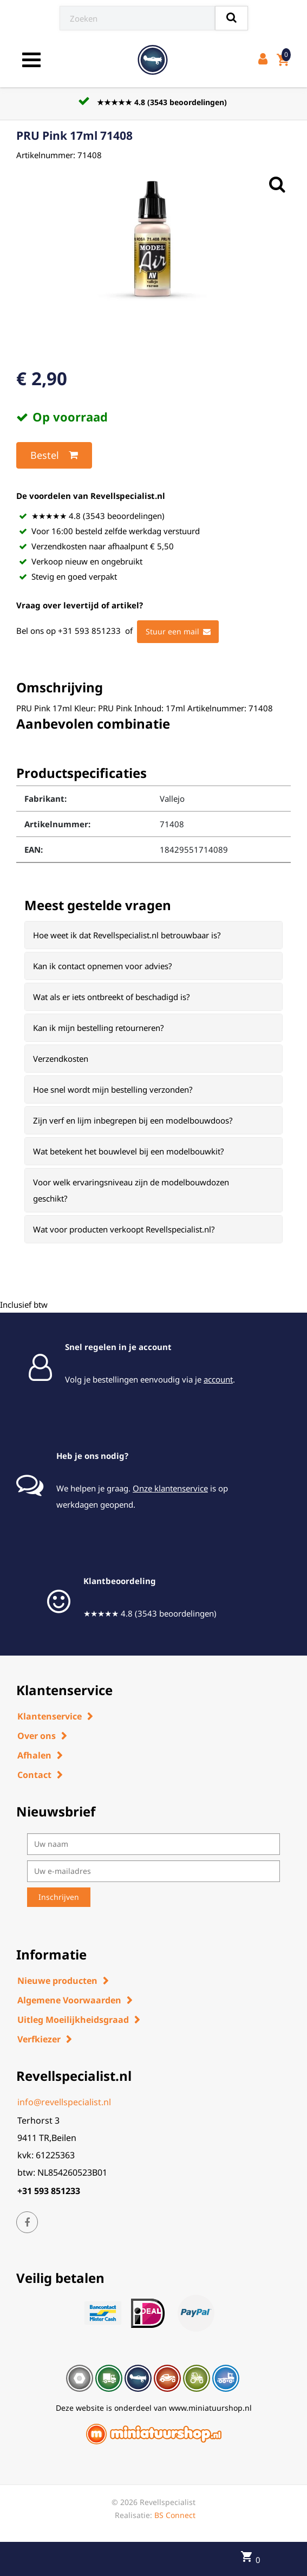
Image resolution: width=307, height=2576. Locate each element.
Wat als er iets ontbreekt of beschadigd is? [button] (111, 996)
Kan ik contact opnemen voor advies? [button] (102, 966)
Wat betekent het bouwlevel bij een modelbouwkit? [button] (128, 1151)
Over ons (36, 1736)
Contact (34, 1775)
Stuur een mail (178, 631)
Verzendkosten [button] (60, 1058)
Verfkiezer (39, 2039)
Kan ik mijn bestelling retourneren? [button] (98, 1027)
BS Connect (174, 2515)
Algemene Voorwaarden (69, 2000)
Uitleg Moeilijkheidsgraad (73, 2020)
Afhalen (34, 1755)
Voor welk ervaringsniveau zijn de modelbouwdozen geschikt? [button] (131, 1190)
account (218, 1379)
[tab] (153, 935)
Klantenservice (49, 1716)
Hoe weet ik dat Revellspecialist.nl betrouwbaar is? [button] (127, 935)
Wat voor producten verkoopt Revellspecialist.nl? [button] (124, 1229)
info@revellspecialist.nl (64, 2102)
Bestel (54, 455)
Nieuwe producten (57, 1981)
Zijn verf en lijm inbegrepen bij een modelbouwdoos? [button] (133, 1120)
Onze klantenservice (170, 1488)
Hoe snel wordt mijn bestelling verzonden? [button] (113, 1089)
